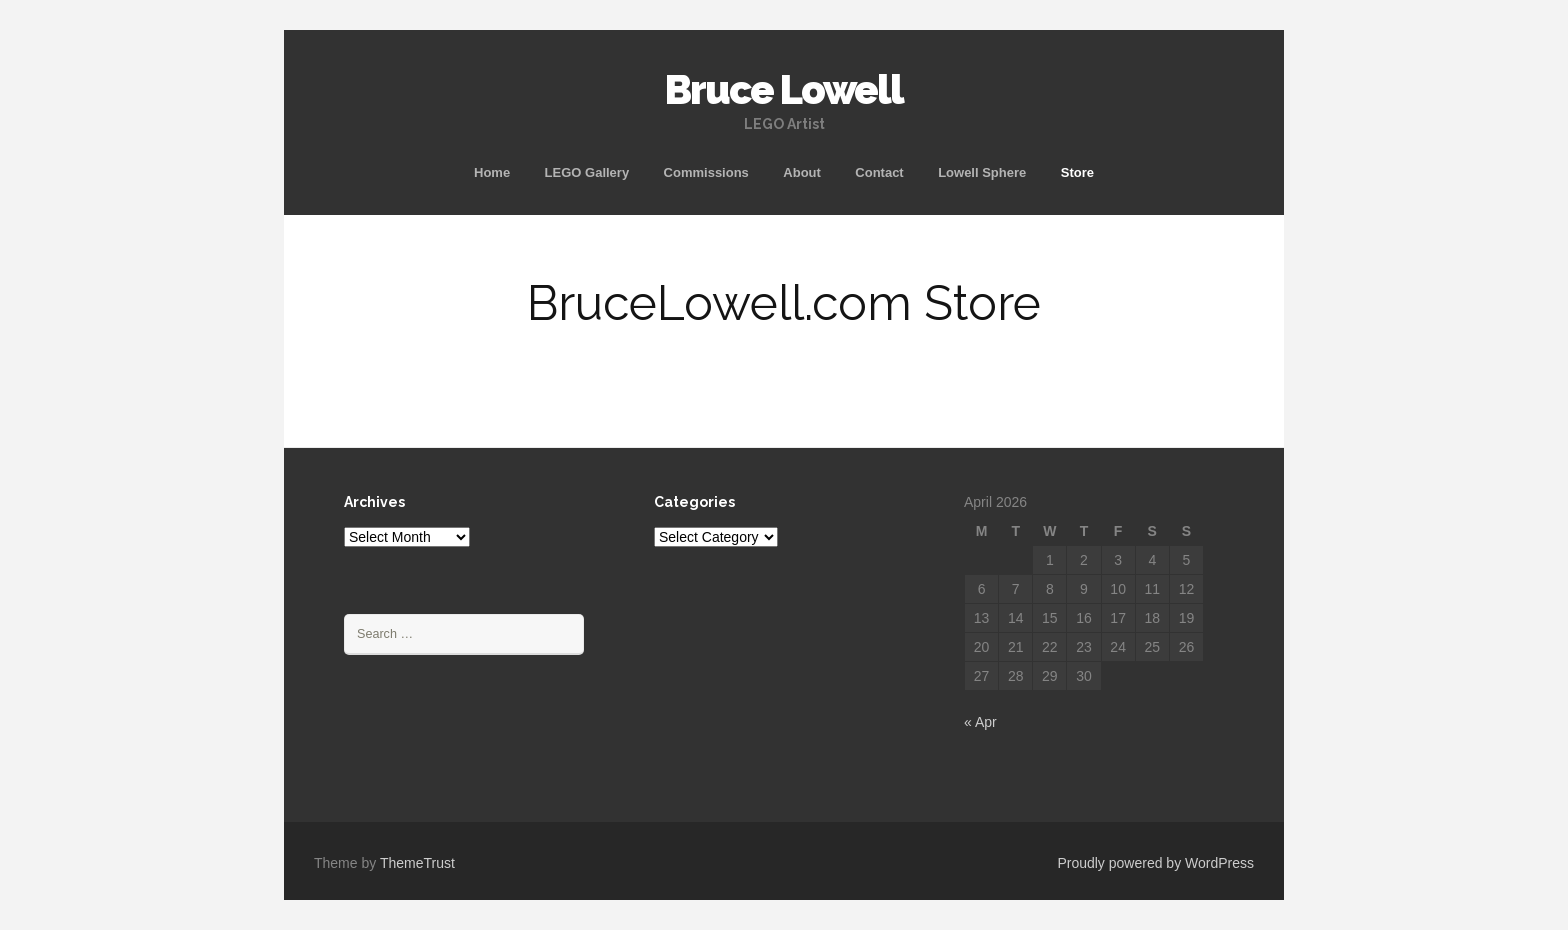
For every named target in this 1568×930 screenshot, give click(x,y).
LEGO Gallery (587, 172)
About (802, 172)
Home (492, 172)
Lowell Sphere (982, 172)
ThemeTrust (417, 863)
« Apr (980, 722)
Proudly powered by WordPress (1155, 863)
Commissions (706, 172)
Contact (879, 172)
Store (1077, 172)
